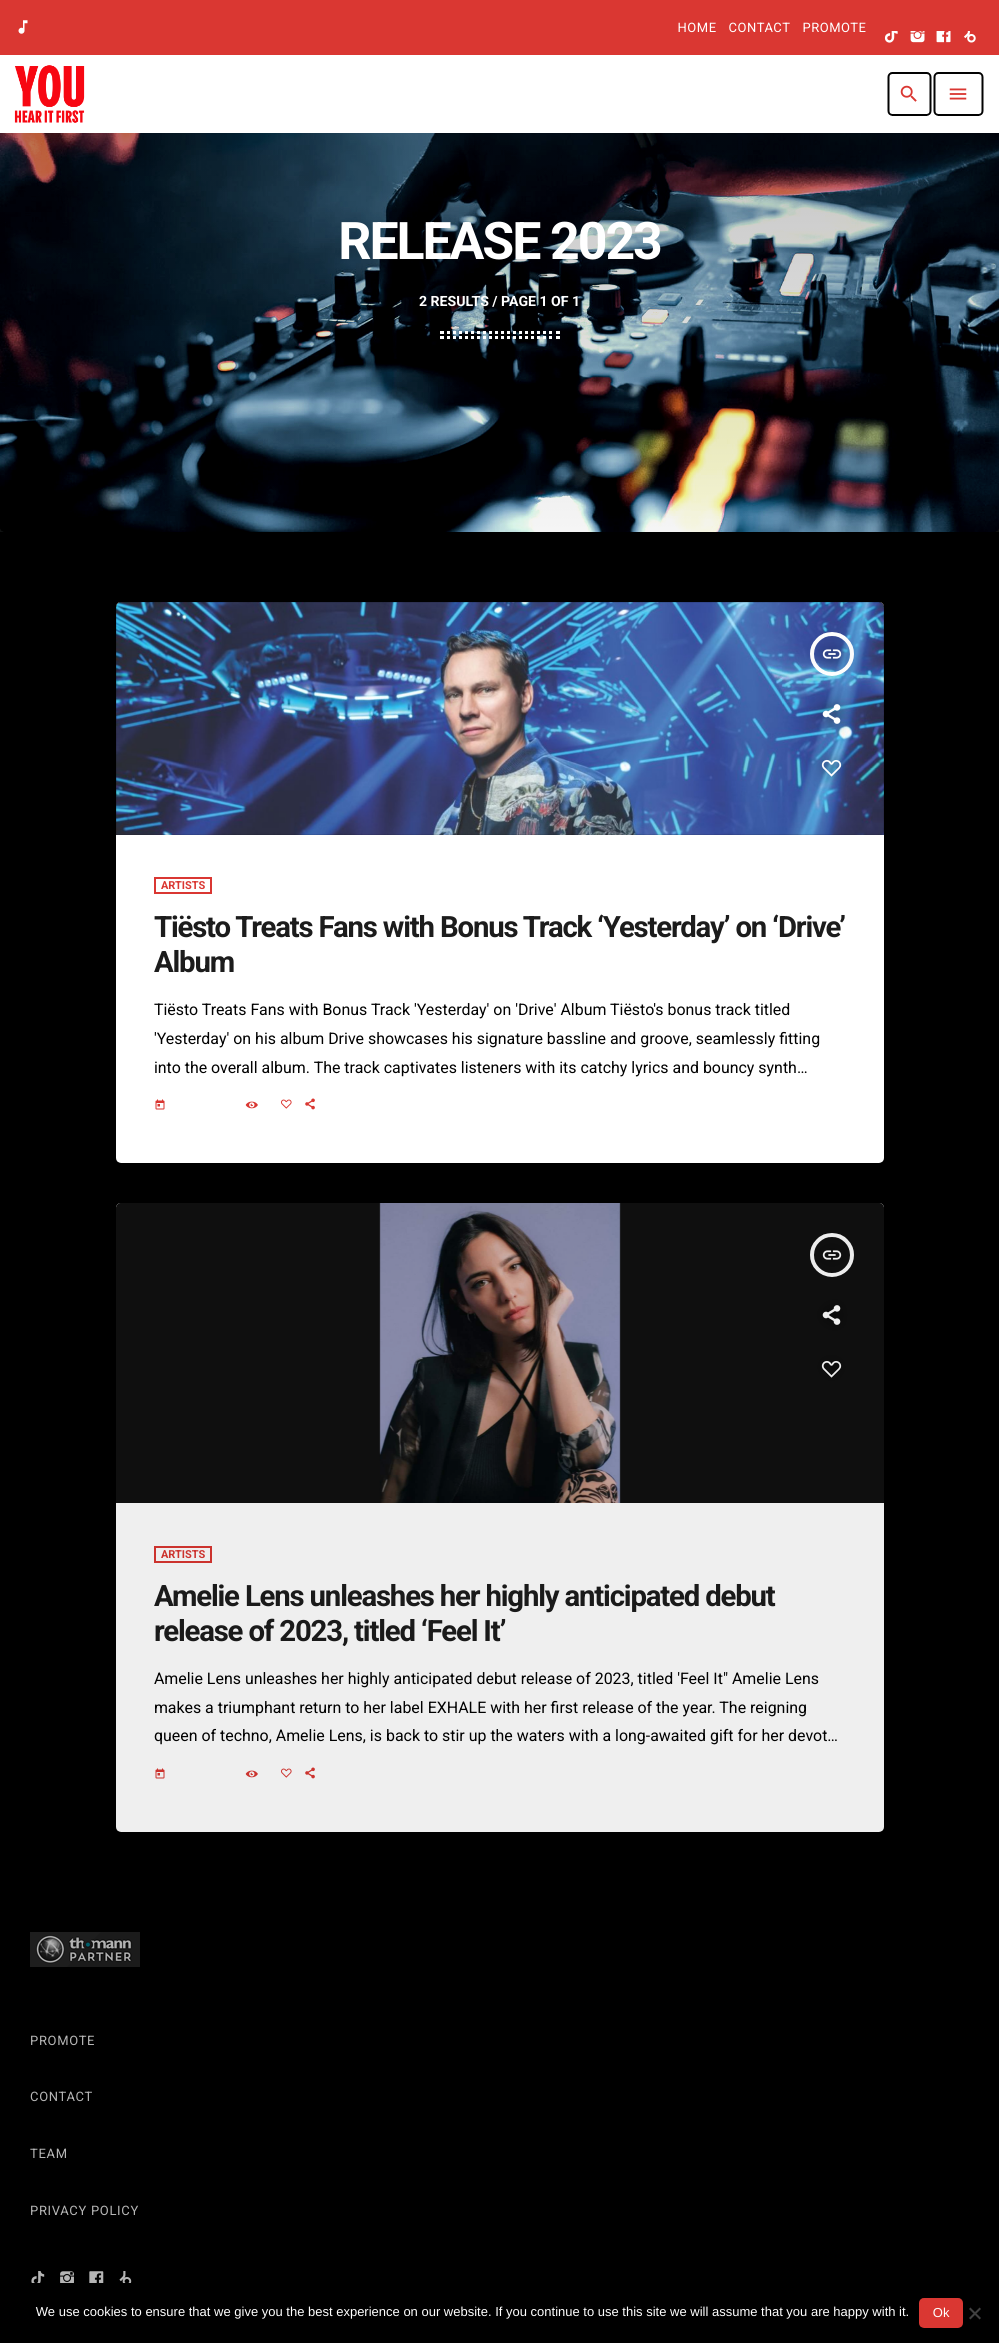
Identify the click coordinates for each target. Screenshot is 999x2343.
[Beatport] (970, 38)
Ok (941, 2312)
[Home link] (49, 94)
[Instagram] (918, 38)
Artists (183, 899)
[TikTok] (892, 38)
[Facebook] (944, 38)
